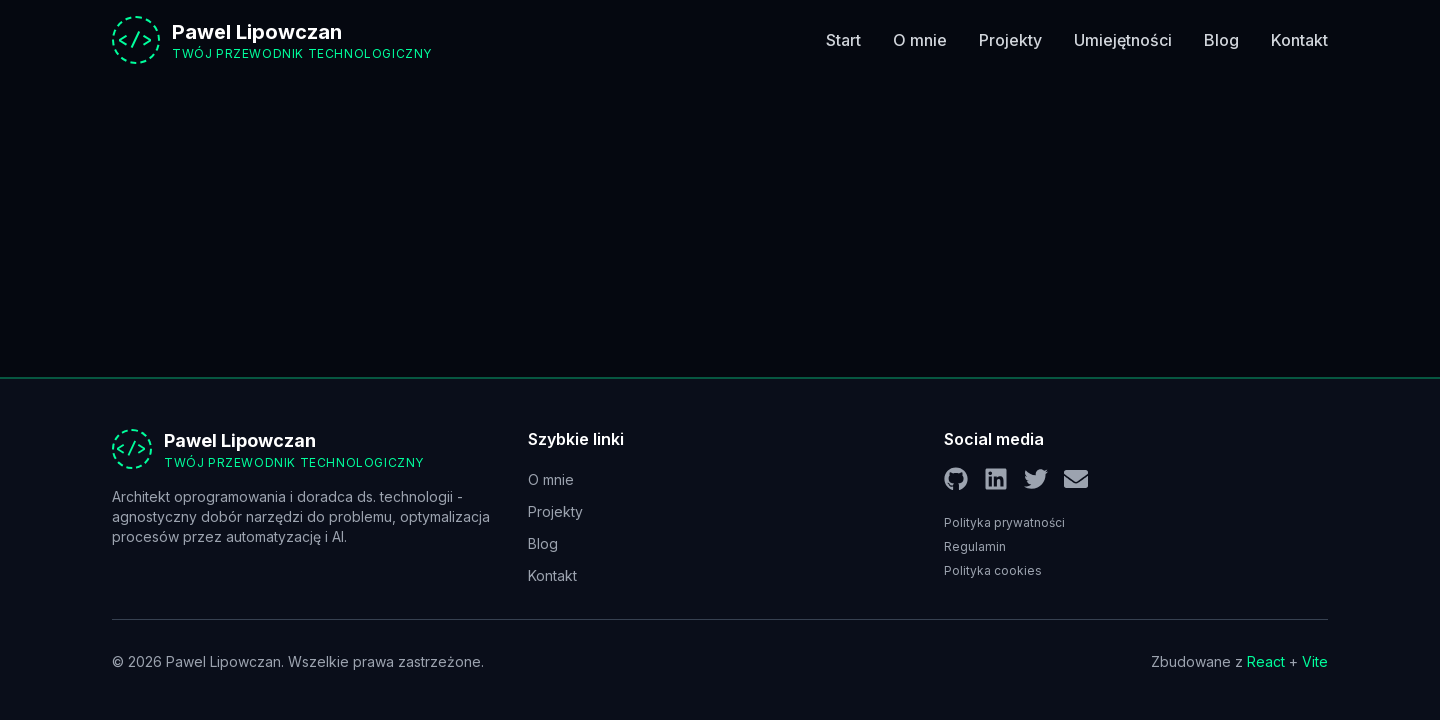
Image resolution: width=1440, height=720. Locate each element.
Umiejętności (1123, 40)
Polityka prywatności (1004, 522)
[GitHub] (956, 479)
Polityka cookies (993, 570)
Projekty (1010, 40)
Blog (1221, 40)
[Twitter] (1036, 479)
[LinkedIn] (996, 479)
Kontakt (1299, 40)
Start (843, 40)
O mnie (920, 40)
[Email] (1076, 479)
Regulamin (975, 546)
